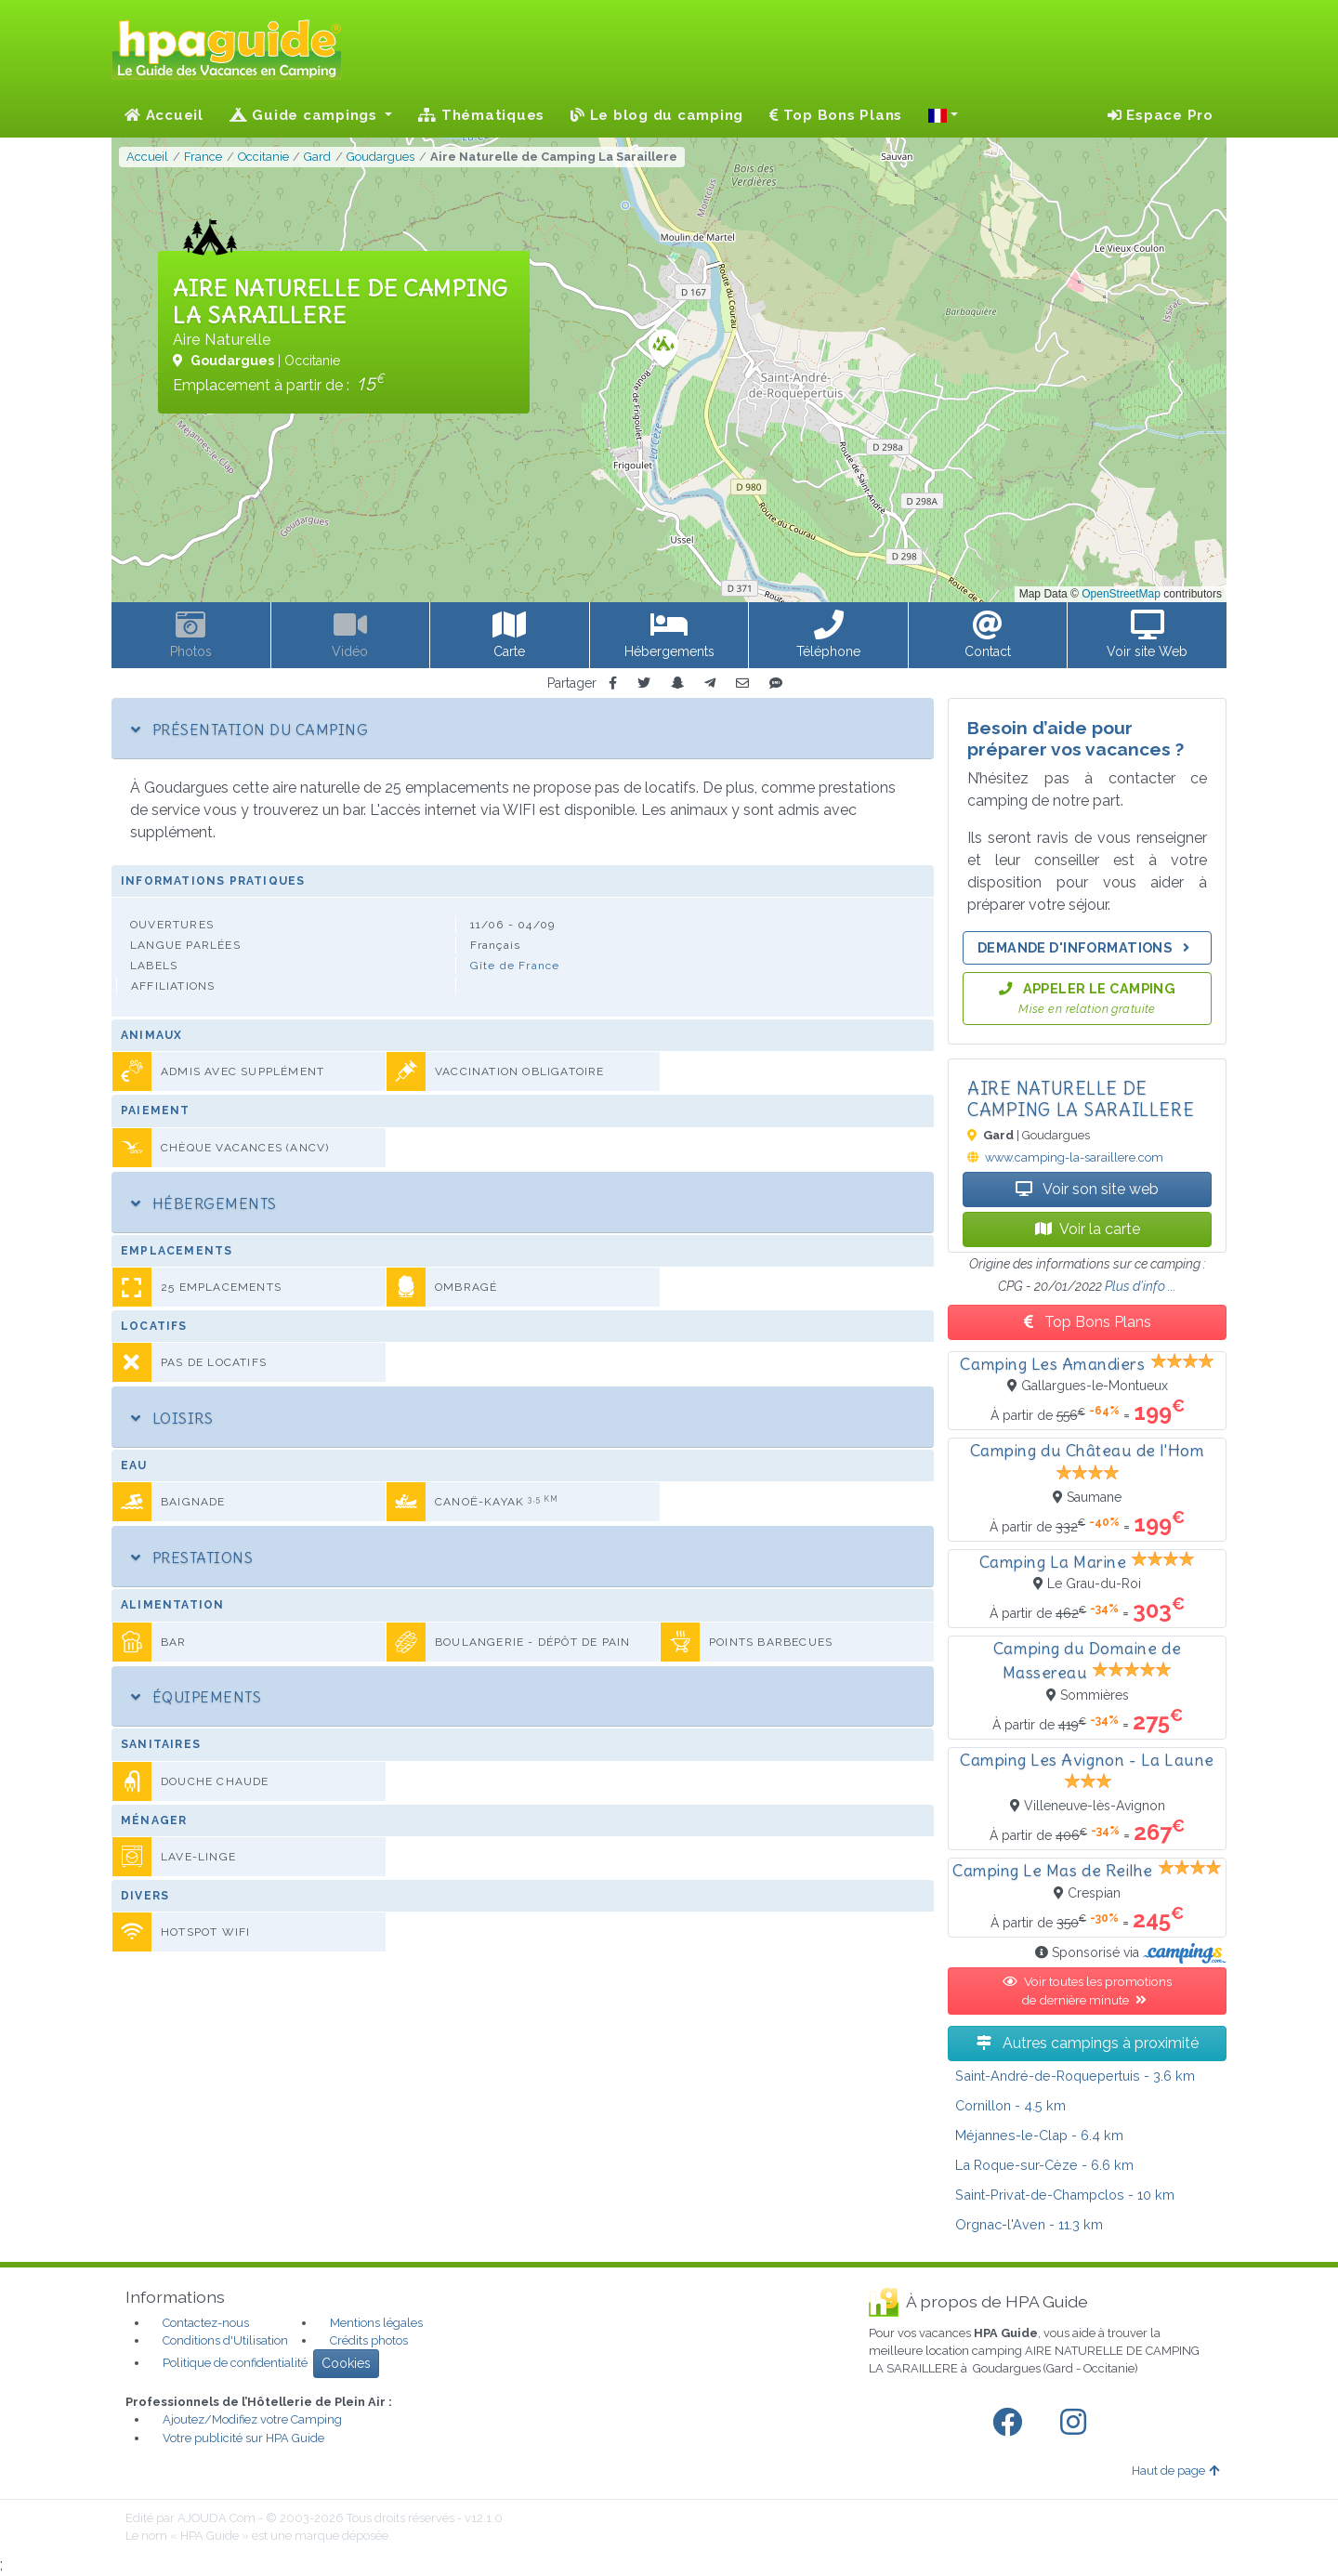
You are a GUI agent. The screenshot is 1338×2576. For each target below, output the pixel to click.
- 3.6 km (1075, 2075)
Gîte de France (515, 965)
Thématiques (481, 115)
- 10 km (1064, 2194)
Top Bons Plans (835, 115)
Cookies (346, 2363)
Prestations (192, 1557)
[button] (943, 115)
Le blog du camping (657, 115)
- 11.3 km (1029, 2224)
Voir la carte (1087, 1229)
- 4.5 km (1010, 2105)
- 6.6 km (1044, 2165)
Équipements (196, 1697)
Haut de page (1175, 2470)
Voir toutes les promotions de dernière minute (1087, 1990)
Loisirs (172, 1418)
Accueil (164, 115)
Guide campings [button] (306, 115)
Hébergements (204, 1203)
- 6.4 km (1039, 2135)
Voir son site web (1087, 1189)
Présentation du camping (249, 729)
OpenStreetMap (1121, 593)
